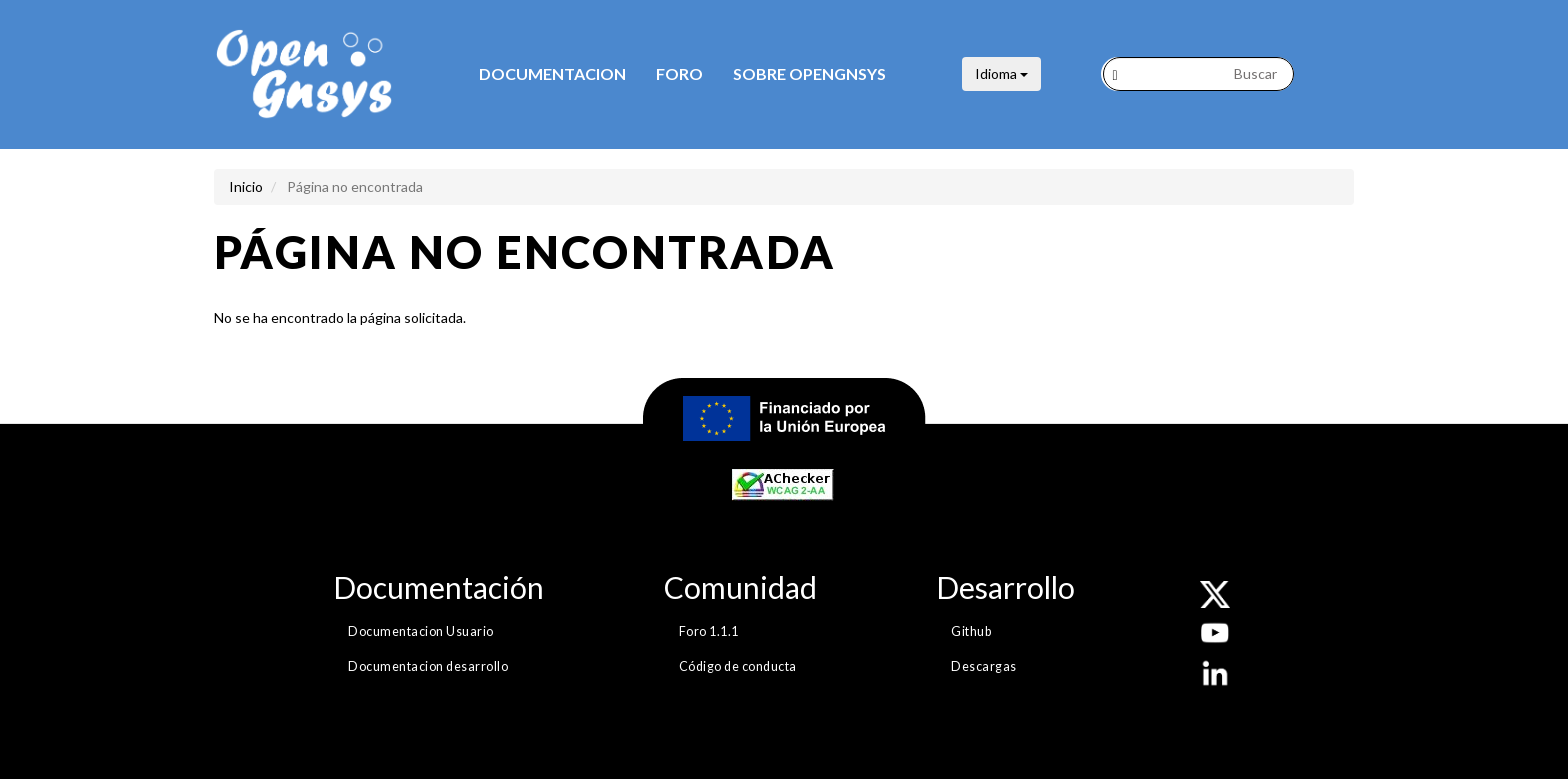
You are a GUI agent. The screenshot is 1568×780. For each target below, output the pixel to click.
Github (971, 631)
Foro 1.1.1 (709, 631)
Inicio (246, 186)
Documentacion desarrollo (428, 666)
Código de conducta (738, 666)
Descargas (984, 666)
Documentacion (552, 73)
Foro (679, 73)
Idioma (1001, 73)
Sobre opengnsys (809, 73)
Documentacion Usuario (421, 631)
